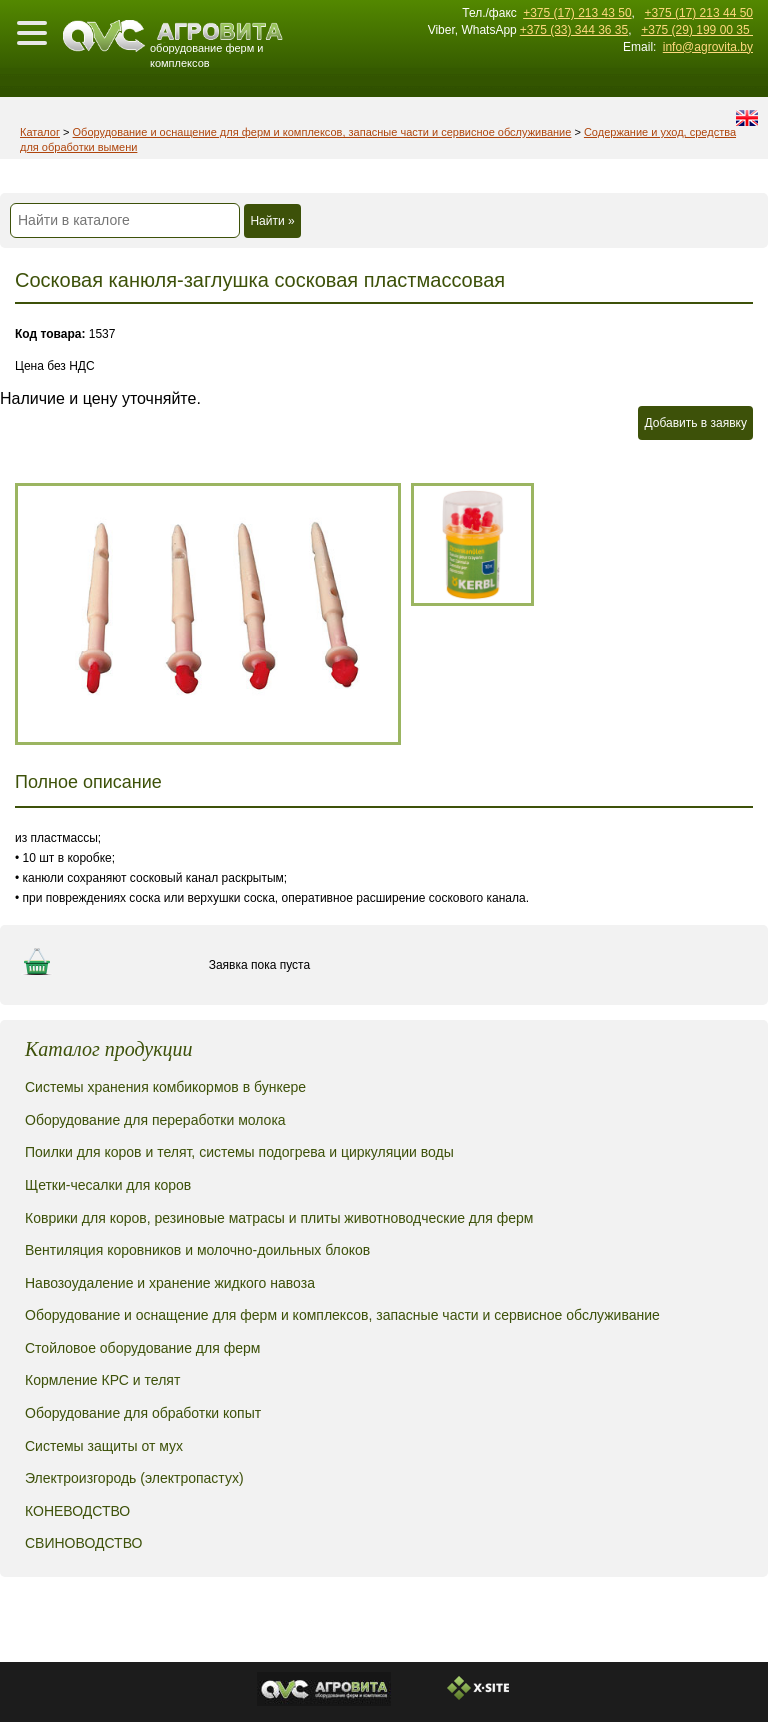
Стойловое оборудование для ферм (142, 1348)
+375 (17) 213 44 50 (699, 13)
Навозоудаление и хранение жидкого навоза (170, 1283)
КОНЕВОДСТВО (77, 1511)
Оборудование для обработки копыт (143, 1413)
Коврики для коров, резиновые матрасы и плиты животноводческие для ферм (279, 1218)
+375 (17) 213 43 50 (577, 13)
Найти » (272, 221)
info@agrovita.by (708, 47)
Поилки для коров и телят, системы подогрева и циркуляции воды (239, 1152)
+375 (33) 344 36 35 (574, 30)
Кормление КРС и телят (102, 1380)
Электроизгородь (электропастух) (134, 1478)
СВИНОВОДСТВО (83, 1543)
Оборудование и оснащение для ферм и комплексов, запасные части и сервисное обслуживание (322, 132)
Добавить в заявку (695, 423)
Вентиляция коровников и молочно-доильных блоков (197, 1250)
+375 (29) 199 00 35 (697, 30)
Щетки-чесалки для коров (108, 1185)
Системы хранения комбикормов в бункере (165, 1087)
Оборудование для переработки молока (155, 1120)
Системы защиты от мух (104, 1446)
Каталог (40, 132)
